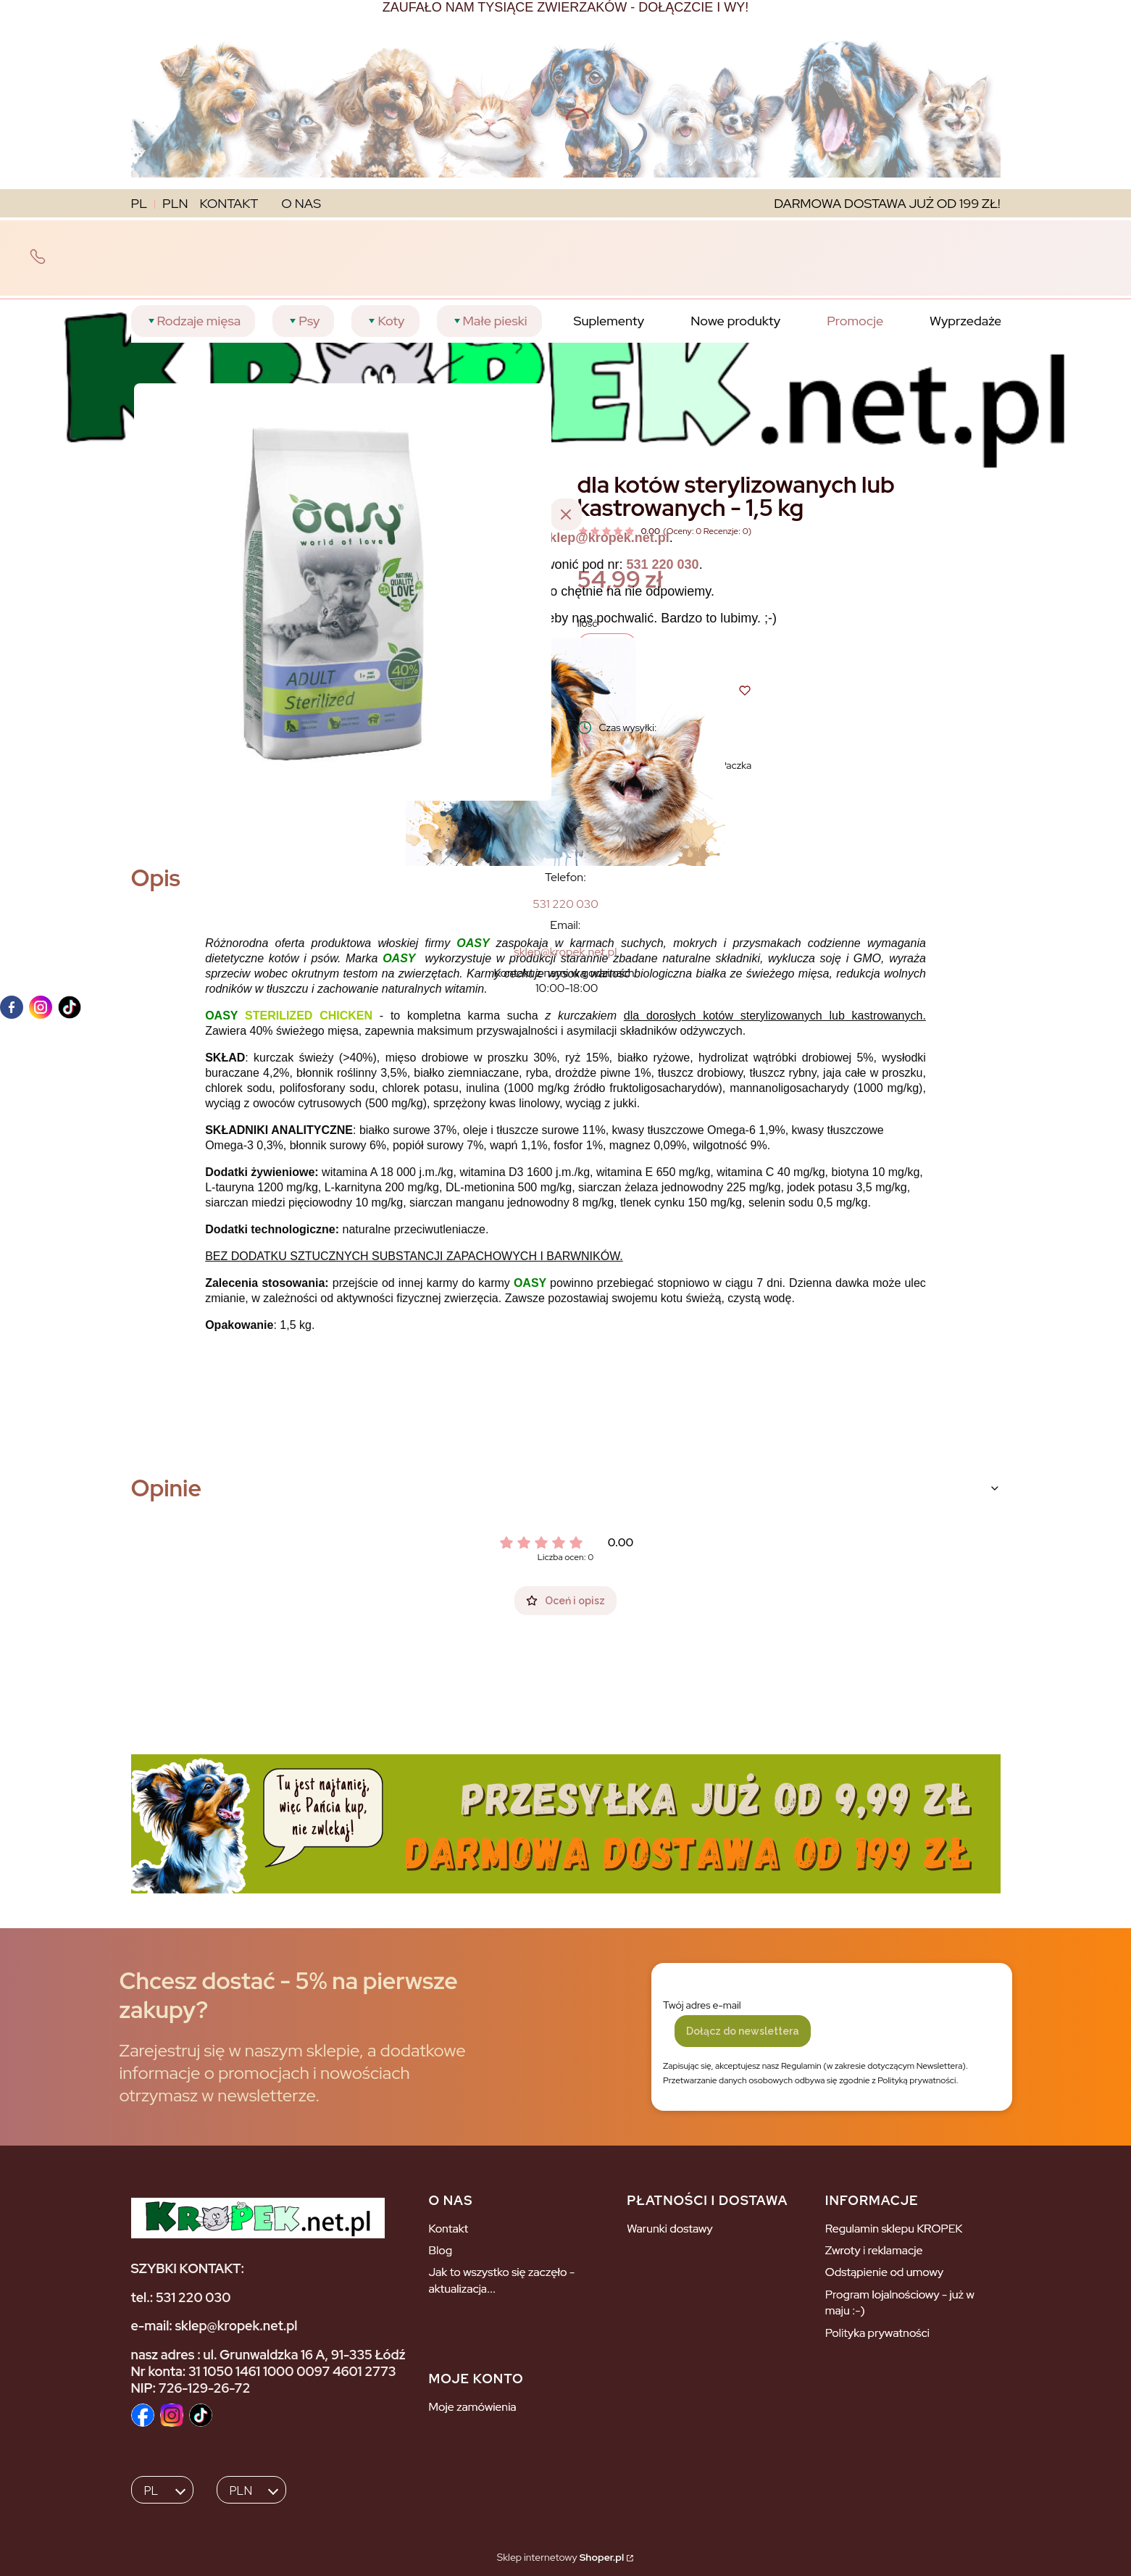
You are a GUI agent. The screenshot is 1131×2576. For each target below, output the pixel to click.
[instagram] (40, 1007)
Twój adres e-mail (702, 2005)
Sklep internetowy (560, 2557)
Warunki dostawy (670, 2228)
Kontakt (448, 2228)
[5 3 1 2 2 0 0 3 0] (565, 904)
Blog (440, 2250)
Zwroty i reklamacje (874, 2250)
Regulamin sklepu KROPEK (894, 2228)
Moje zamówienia (472, 2406)
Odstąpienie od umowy (884, 2272)
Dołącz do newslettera (742, 2031)
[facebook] (11, 1007)
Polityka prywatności (877, 2333)
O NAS (301, 203)
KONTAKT (229, 203)
